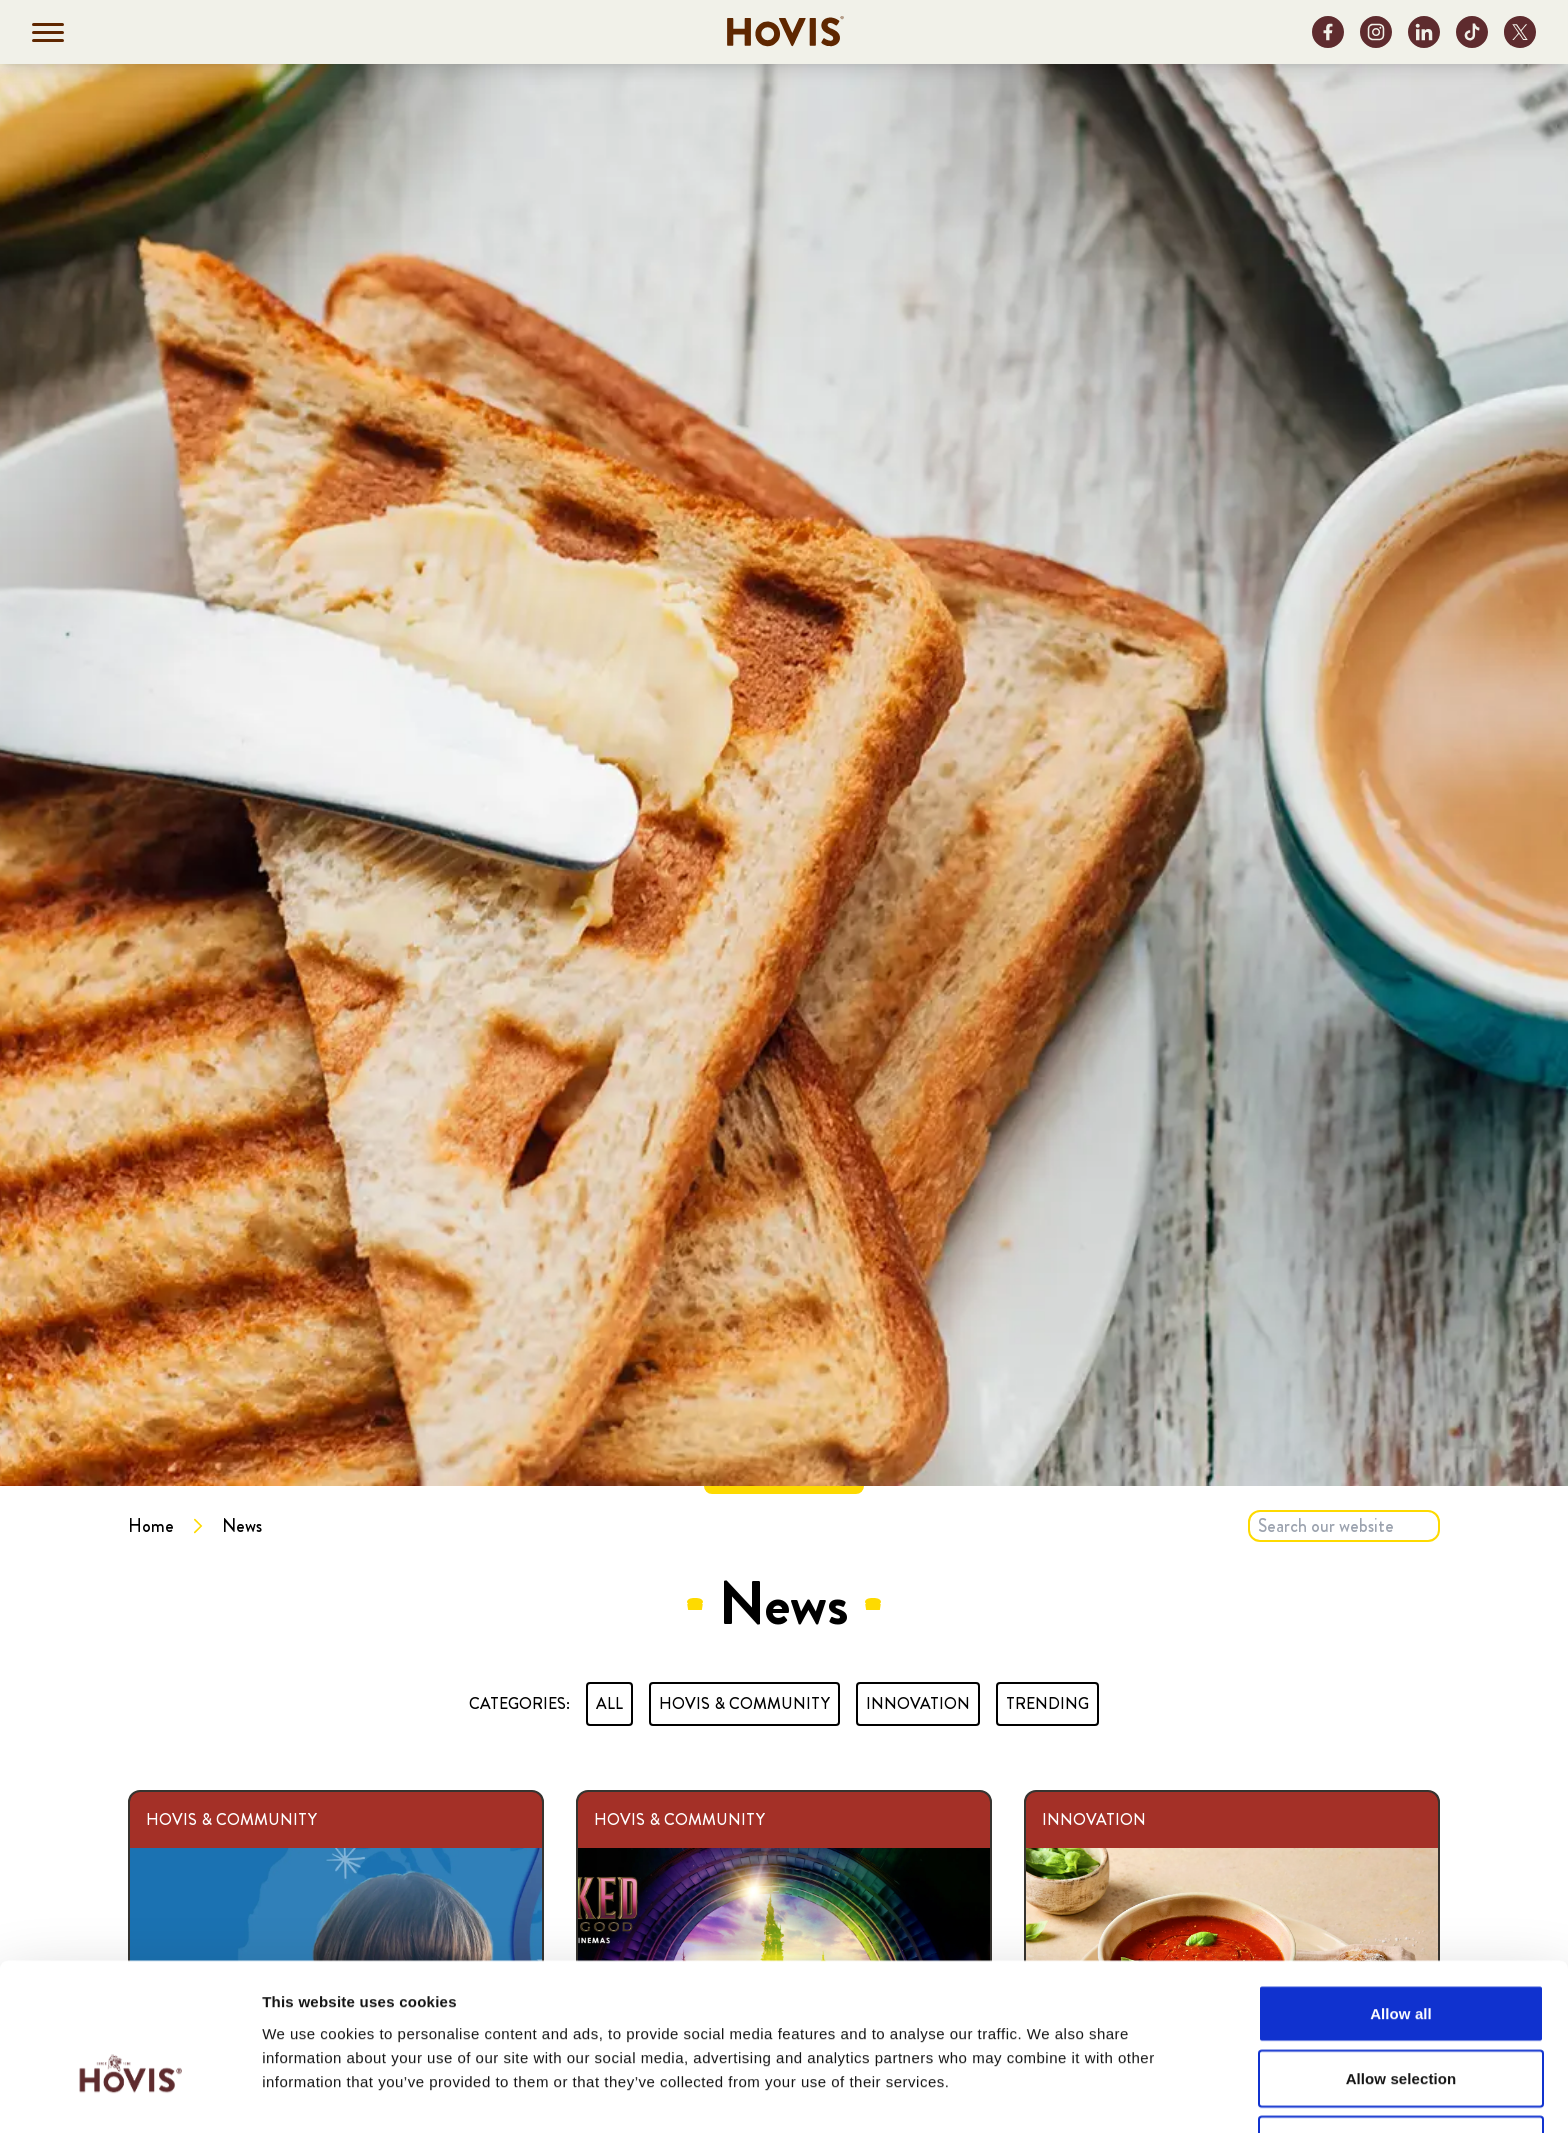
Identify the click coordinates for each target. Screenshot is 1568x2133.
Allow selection (1401, 1952)
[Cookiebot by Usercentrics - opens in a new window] (129, 2094)
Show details (1049, 2093)
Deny (1400, 2017)
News (242, 1526)
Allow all (1401, 1886)
